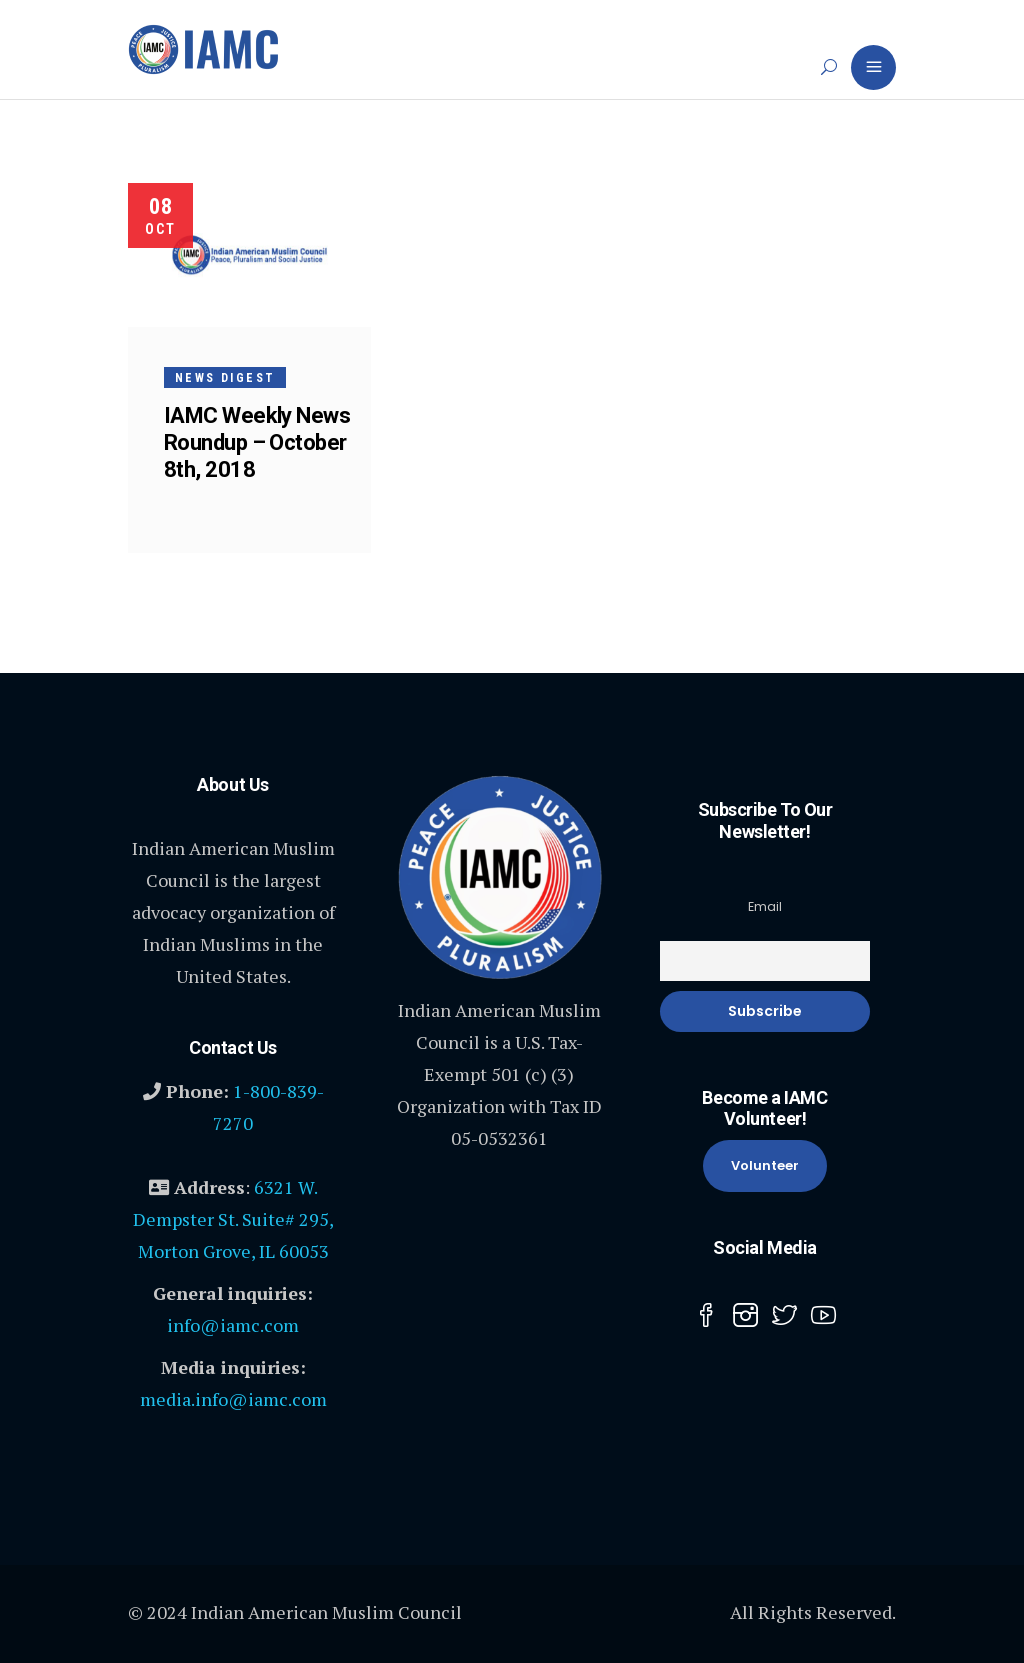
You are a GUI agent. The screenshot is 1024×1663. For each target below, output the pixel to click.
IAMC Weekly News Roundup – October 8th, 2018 (257, 442)
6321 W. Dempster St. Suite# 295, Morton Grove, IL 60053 (233, 1219)
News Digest (225, 378)
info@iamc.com (233, 1325)
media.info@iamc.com (233, 1399)
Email (765, 906)
